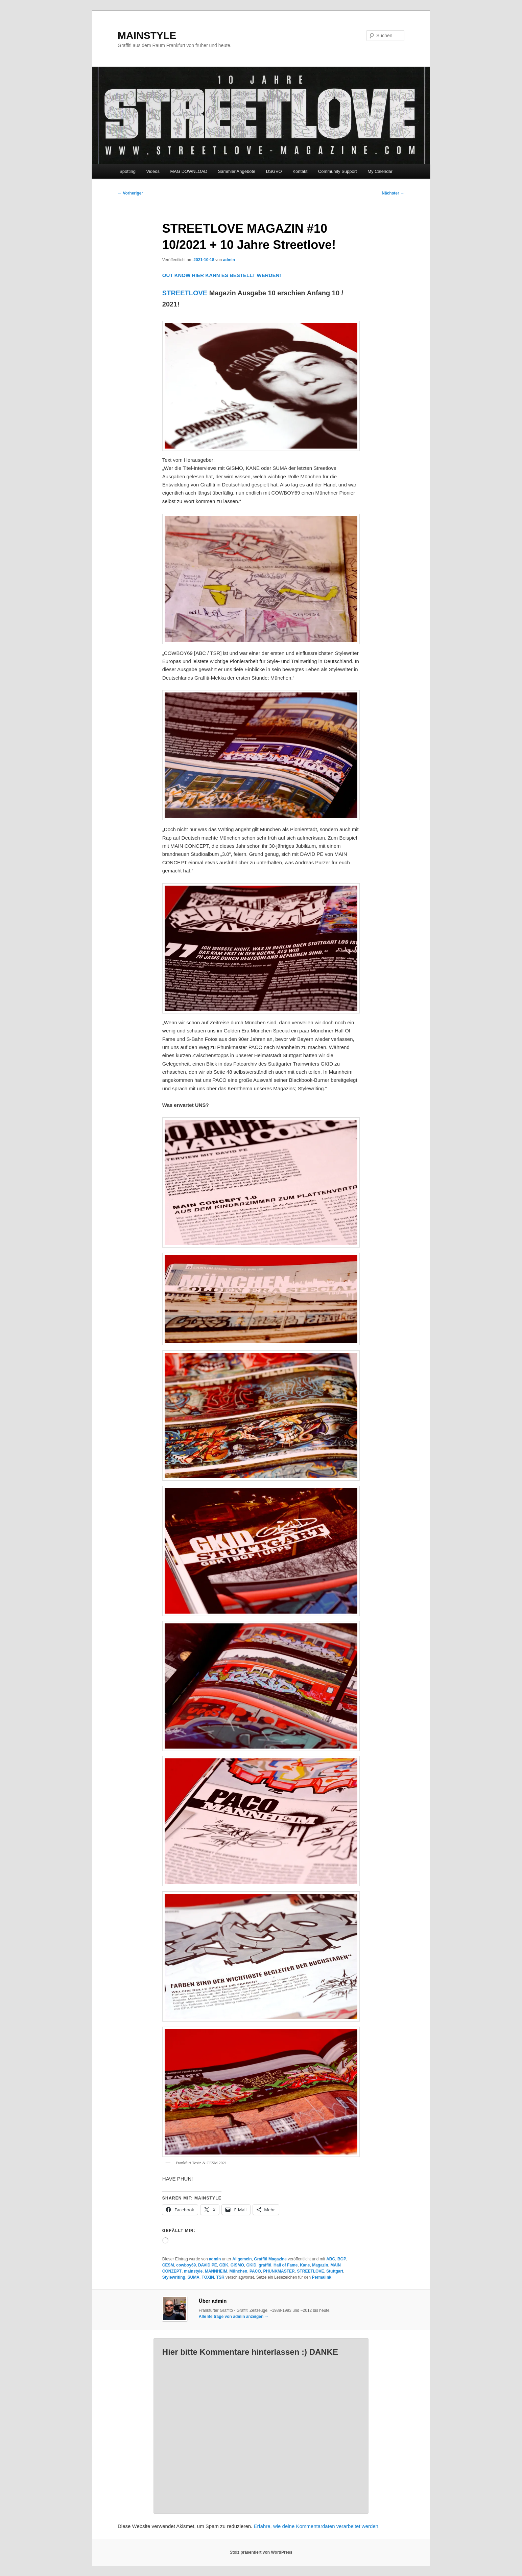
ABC (330, 2259)
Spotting (127, 171)
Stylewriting (173, 2277)
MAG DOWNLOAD (188, 171)
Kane (305, 2265)
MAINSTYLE (147, 35)
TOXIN (208, 2277)
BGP (341, 2259)
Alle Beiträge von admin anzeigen (234, 2316)
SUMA (193, 2277)
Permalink (321, 2277)
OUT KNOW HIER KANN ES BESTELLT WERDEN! (221, 275)
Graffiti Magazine (270, 2259)
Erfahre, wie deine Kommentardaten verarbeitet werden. (317, 2526)
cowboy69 (186, 2265)
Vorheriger (130, 193)
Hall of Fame (286, 2265)
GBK (223, 2265)
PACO (255, 2271)
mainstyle (193, 2271)
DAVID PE (207, 2265)
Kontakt (299, 171)
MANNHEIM (216, 2271)
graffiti (265, 2265)
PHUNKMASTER (278, 2271)
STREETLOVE (184, 293)
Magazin (320, 2265)
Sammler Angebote (237, 171)
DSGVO (274, 171)
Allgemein (242, 2259)
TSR (220, 2277)
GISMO (237, 2265)
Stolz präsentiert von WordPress (261, 2552)
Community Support (337, 171)
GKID (251, 2265)
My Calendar (380, 171)
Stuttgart (334, 2271)
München (238, 2271)
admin (229, 259)
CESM (168, 2265)
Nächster (393, 193)
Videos (153, 171)
